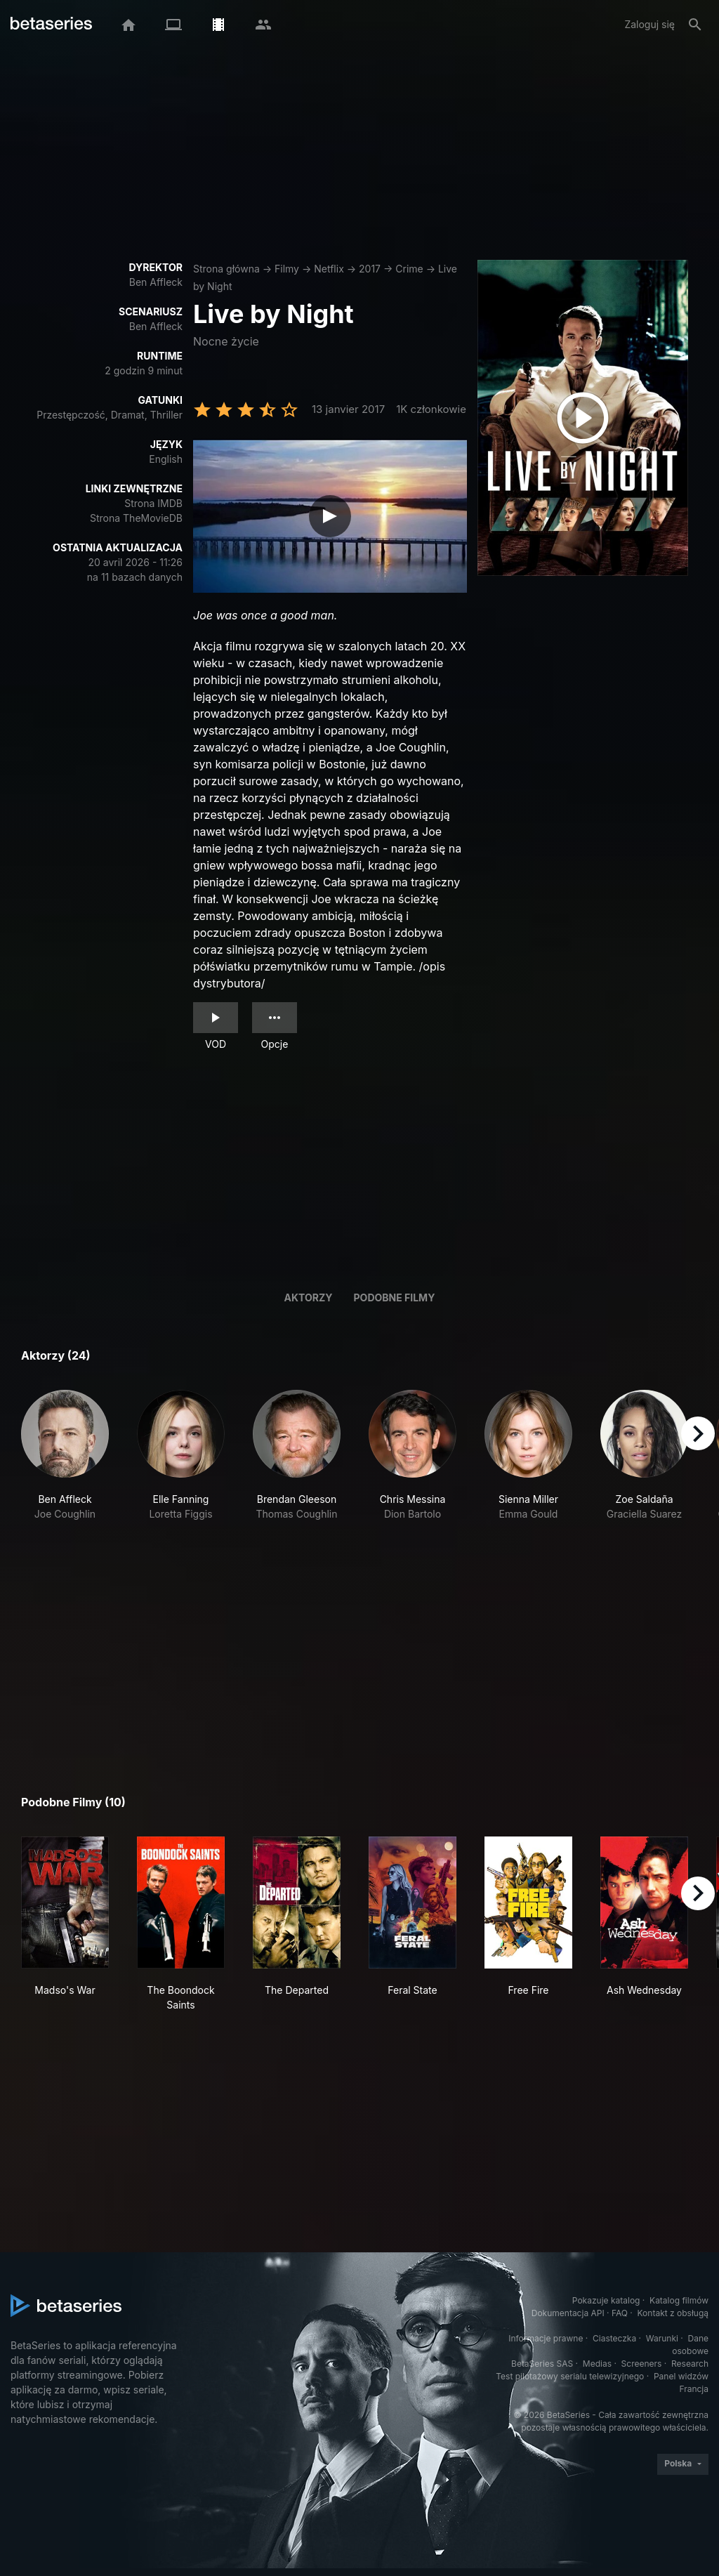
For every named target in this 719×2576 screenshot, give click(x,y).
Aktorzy (308, 1297)
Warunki (662, 2338)
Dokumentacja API (568, 2313)
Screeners (641, 2363)
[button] (65, 1463)
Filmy (287, 269)
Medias (597, 2363)
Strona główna (226, 269)
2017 (370, 269)
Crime (409, 269)
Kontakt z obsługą (673, 2313)
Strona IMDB (153, 503)
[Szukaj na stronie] (695, 24)
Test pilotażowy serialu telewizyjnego (570, 2376)
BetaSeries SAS (542, 2363)
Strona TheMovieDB (136, 518)
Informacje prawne (545, 2338)
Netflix (329, 269)
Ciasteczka (614, 2338)
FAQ (620, 2313)
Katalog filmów (678, 2300)
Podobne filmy (394, 1297)
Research (689, 2363)
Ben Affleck (156, 282)
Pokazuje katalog (606, 2300)
